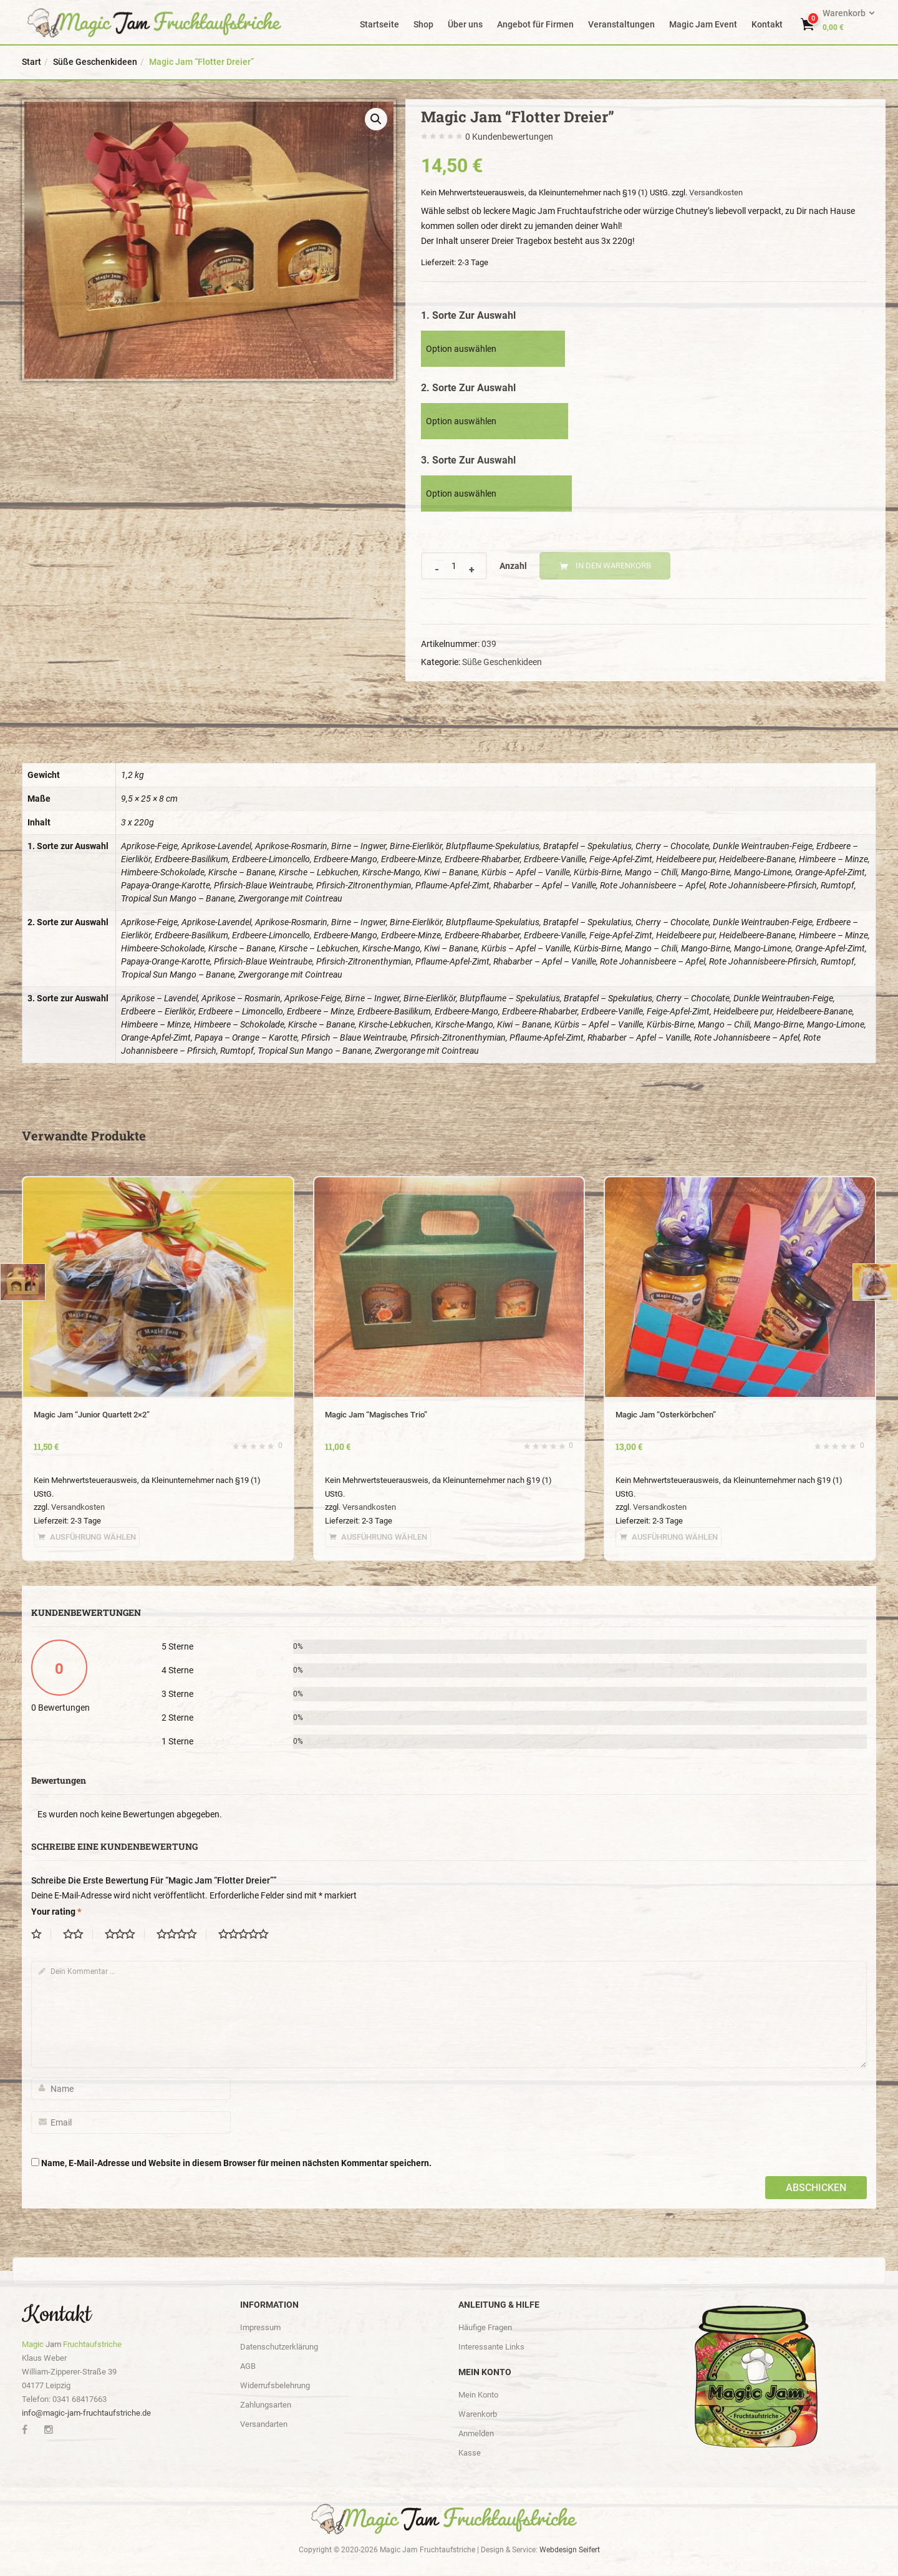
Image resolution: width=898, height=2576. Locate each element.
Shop (423, 24)
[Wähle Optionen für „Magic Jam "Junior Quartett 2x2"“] (87, 1537)
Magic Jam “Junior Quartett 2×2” (92, 1414)
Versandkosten (716, 192)
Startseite (379, 24)
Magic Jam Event (703, 24)
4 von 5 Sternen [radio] (181, 1935)
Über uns (465, 24)
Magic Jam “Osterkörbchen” (666, 1414)
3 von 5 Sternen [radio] (125, 1935)
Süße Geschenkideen (95, 62)
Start (31, 62)
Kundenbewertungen (509, 137)
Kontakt (767, 24)
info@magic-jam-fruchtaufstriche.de (86, 2413)
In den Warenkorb (613, 565)
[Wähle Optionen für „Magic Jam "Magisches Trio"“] (378, 1537)
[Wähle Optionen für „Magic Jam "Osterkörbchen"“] (669, 1537)
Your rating (56, 1912)
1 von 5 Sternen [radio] (41, 1935)
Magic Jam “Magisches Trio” (376, 1414)
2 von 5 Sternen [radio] (78, 1935)
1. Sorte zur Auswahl (468, 315)
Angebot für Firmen (535, 24)
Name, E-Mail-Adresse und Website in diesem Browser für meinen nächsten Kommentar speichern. (236, 2163)
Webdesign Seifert (569, 2549)
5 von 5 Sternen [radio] (248, 1935)
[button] (847, 20)
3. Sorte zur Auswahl (468, 460)
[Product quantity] (454, 565)
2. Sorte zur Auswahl (468, 388)
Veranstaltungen (621, 24)
